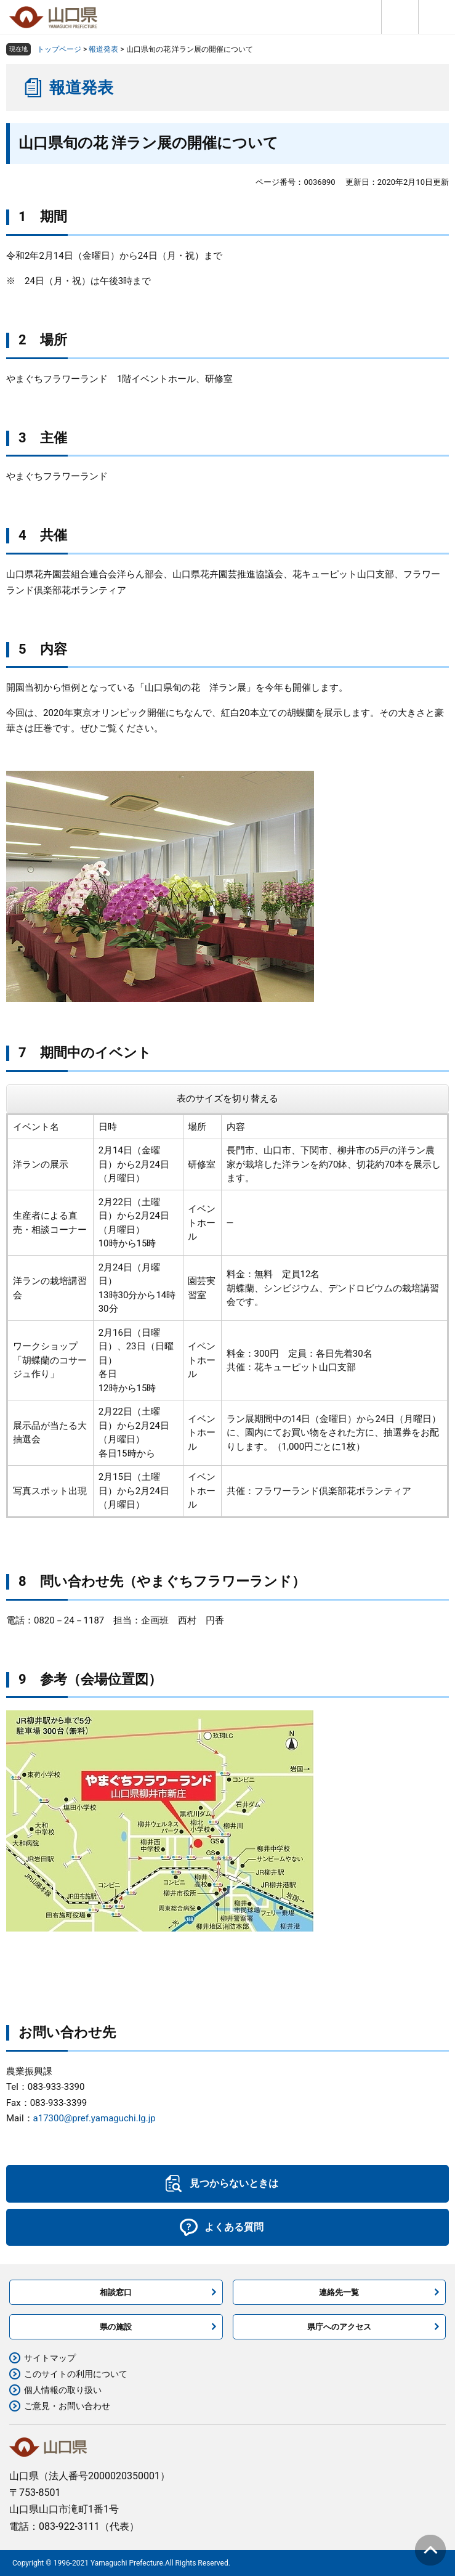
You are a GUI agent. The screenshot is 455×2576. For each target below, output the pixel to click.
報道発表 (103, 49)
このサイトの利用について (75, 2374)
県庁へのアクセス (339, 2326)
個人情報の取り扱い (63, 2390)
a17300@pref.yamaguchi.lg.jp (94, 2118)
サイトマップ (50, 2358)
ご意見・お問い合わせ (67, 2406)
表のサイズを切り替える (227, 1098)
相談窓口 (116, 2292)
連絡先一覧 (339, 2292)
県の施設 (116, 2326)
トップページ (59, 49)
